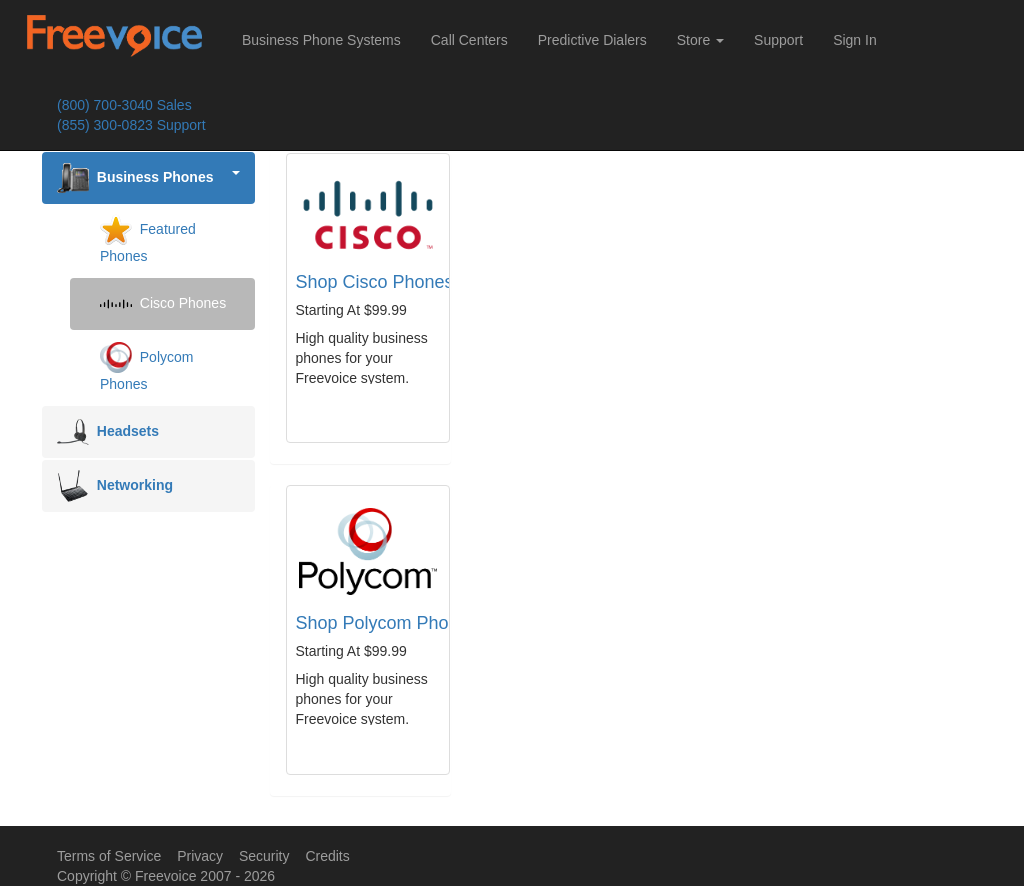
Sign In (855, 40)
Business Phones (148, 178)
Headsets (108, 432)
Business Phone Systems (321, 40)
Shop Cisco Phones (375, 282)
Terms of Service (109, 856)
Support (778, 40)
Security (264, 856)
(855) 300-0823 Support (131, 125)
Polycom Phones (146, 367)
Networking (115, 486)
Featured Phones (148, 239)
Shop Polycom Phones (387, 623)
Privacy (200, 856)
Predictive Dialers (592, 40)
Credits (327, 856)
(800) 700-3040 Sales (124, 105)
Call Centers (469, 40)
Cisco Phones (163, 304)
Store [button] (700, 40)
